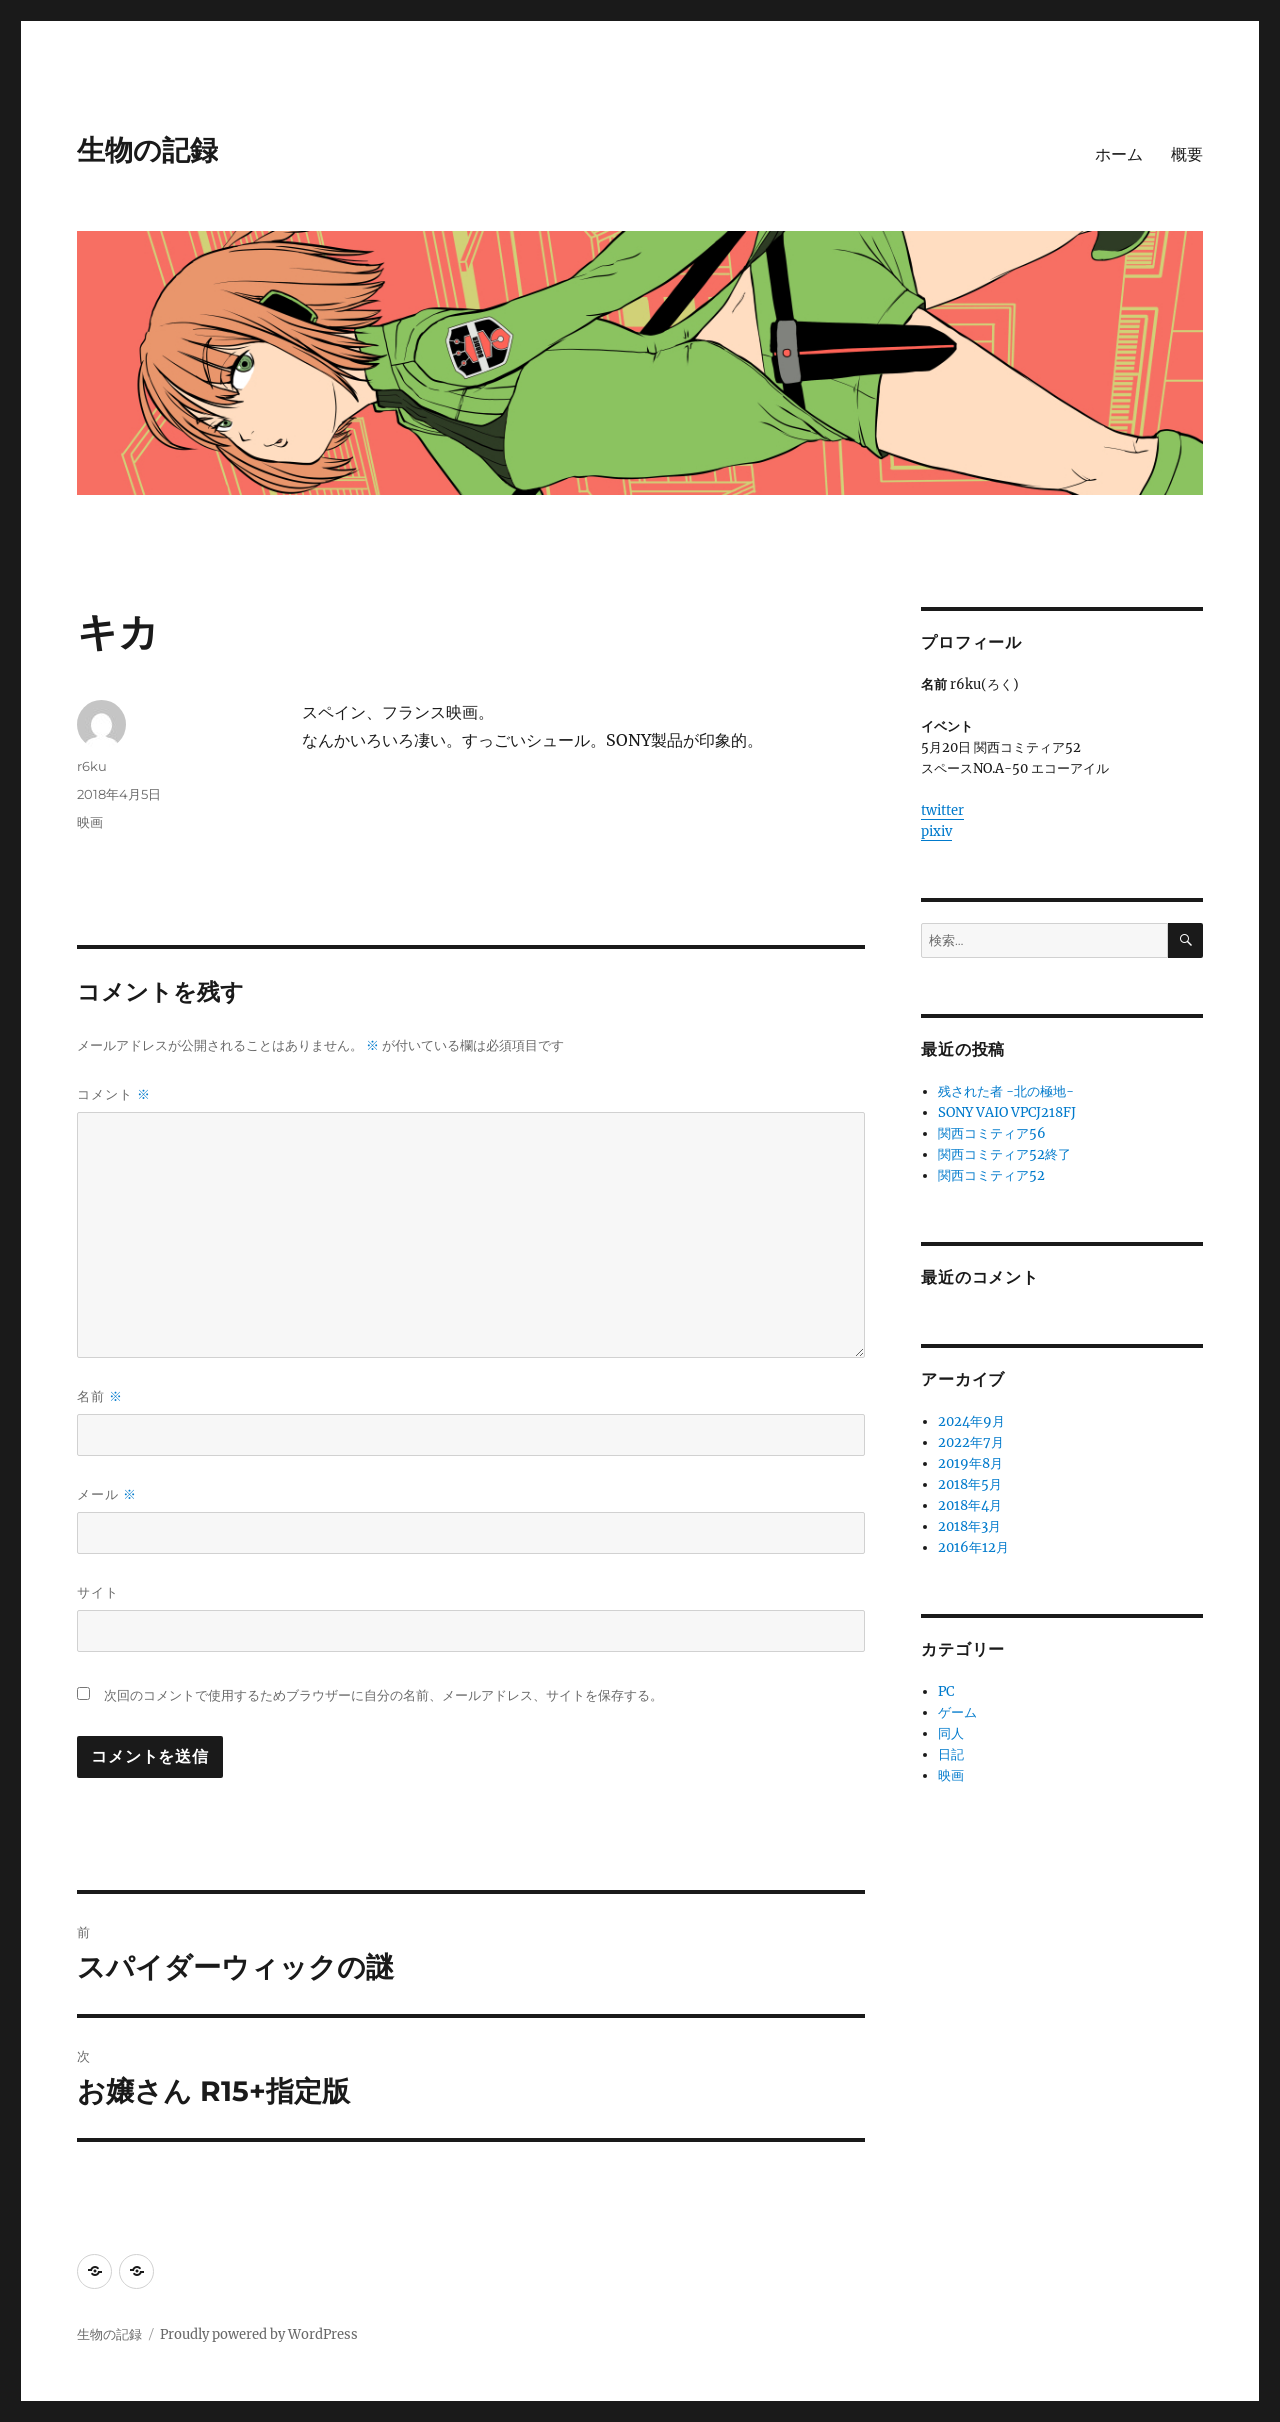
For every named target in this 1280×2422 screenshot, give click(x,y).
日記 (951, 1754)
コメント (114, 1094)
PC (946, 1691)
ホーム (1119, 154)
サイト (98, 1592)
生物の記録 (147, 150)
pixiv (936, 831)
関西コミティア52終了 (1004, 1154)
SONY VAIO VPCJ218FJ (1007, 1112)
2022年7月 (971, 1442)
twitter (942, 810)
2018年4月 (970, 1505)
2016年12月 (973, 1547)
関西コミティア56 (992, 1133)
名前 (100, 1396)
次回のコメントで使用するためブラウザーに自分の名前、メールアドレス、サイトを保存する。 (383, 1695)
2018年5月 (970, 1484)
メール (107, 1494)
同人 (951, 1733)
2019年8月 (970, 1463)
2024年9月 (971, 1421)
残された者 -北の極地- (1006, 1091)
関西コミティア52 (991, 1175)
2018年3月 (969, 1526)
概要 (1187, 154)
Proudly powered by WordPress (259, 2334)
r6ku (92, 766)
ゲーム (957, 1712)
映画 (90, 822)
